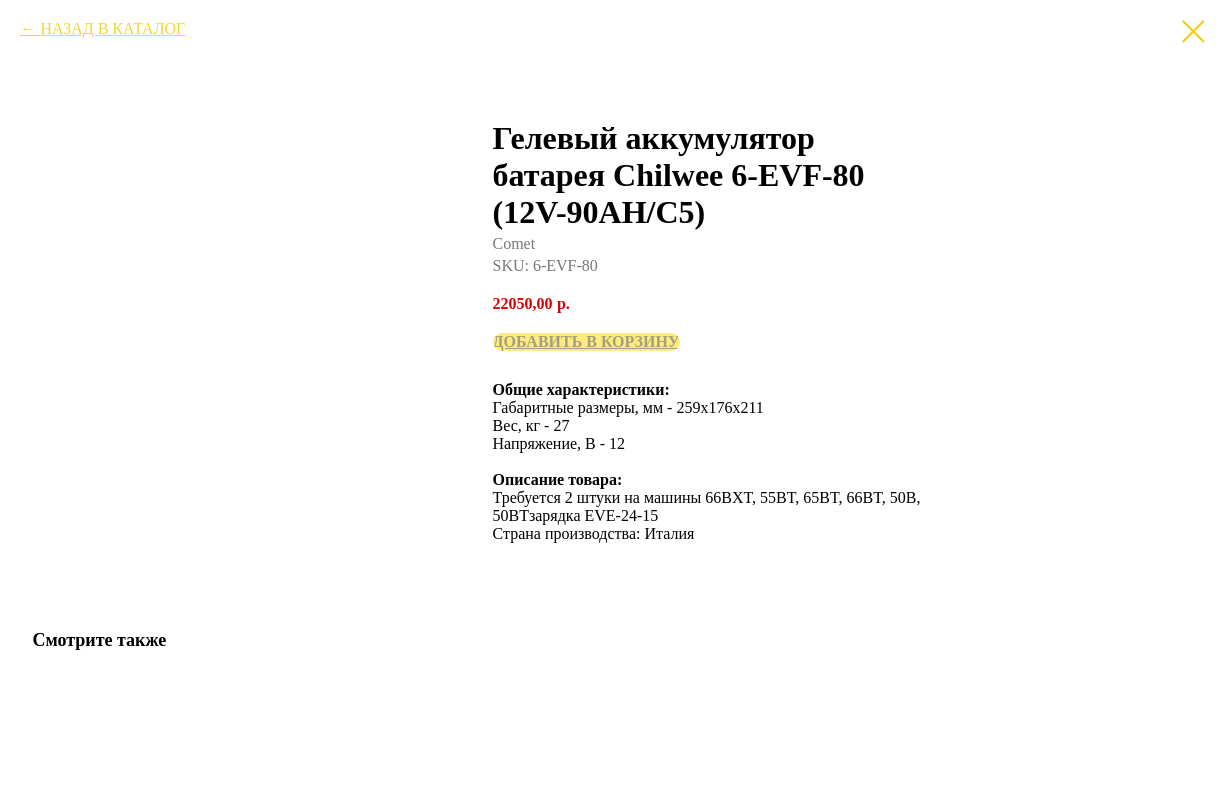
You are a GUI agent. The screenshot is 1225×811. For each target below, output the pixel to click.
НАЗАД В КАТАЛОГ (112, 28)
